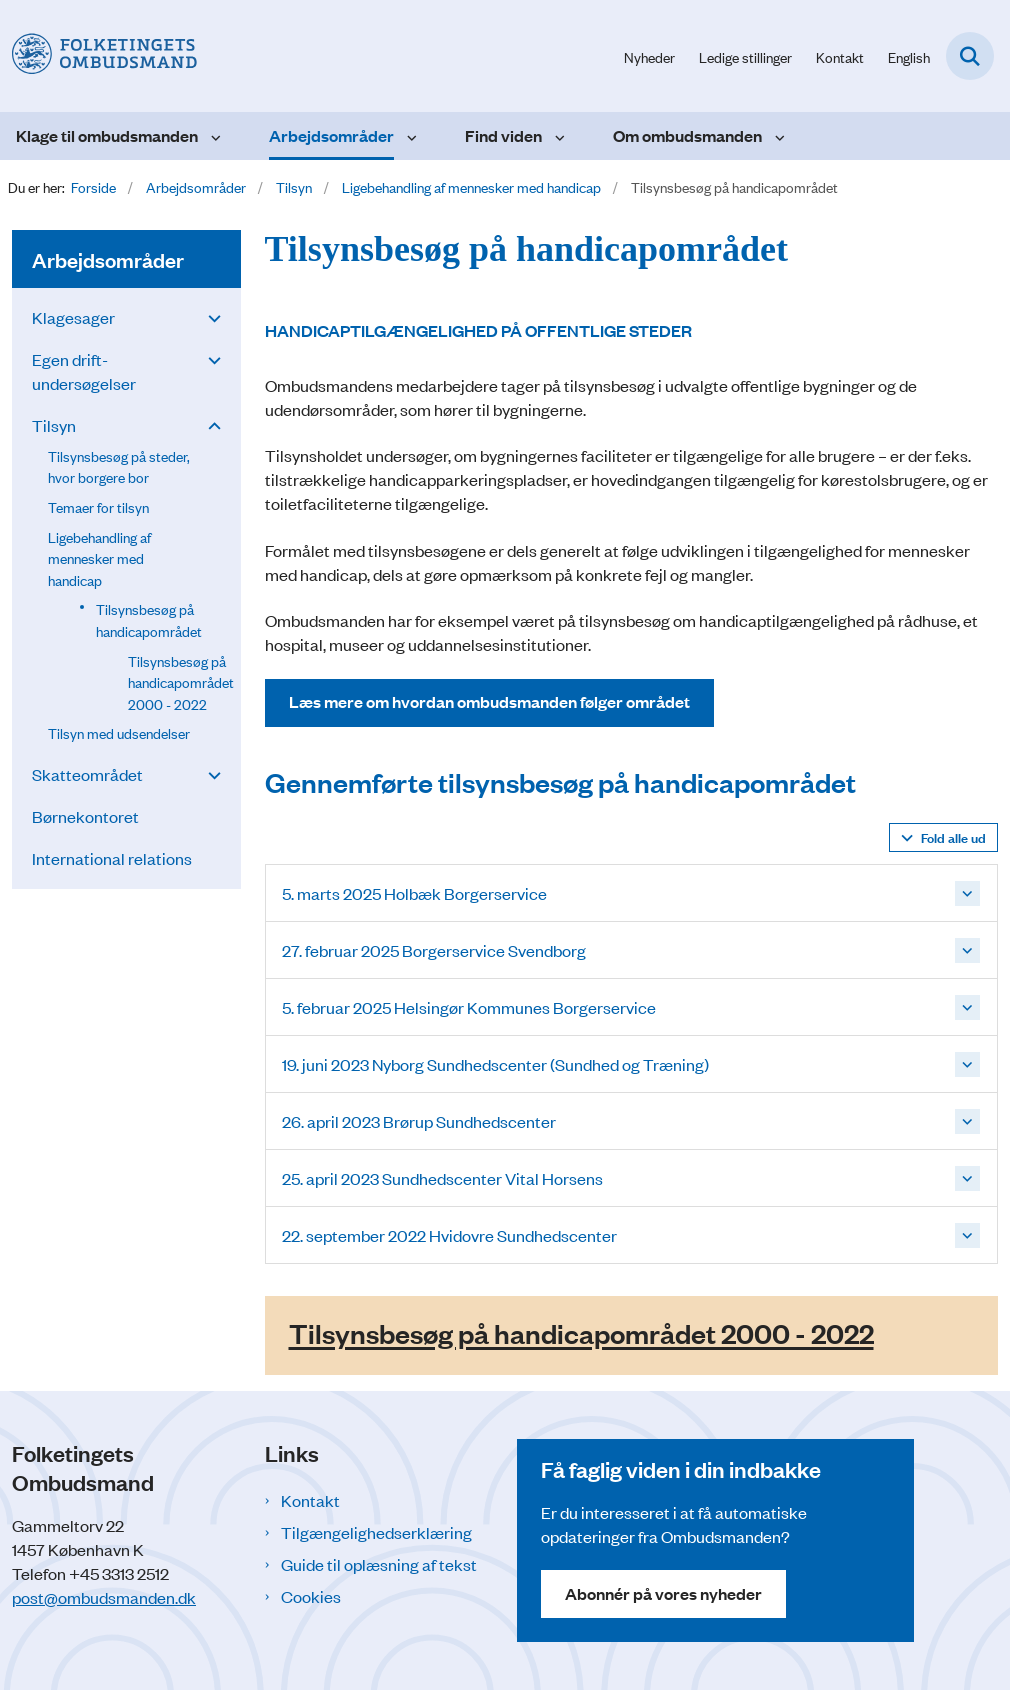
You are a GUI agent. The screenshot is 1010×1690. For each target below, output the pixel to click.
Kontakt (310, 1500)
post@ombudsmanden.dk (104, 1597)
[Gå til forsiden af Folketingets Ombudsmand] (98, 55)
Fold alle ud (953, 836)
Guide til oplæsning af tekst (379, 1564)
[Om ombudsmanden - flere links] (777, 136)
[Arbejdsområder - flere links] (409, 136)
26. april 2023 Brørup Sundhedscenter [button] (419, 1121)
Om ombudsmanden (687, 135)
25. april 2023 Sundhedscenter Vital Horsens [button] (442, 1178)
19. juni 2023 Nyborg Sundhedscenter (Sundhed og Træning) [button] (495, 1064)
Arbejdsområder (331, 135)
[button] (209, 317)
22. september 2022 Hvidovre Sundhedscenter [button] (449, 1235)
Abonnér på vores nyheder (663, 1593)
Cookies (311, 1596)
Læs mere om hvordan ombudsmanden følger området (489, 701)
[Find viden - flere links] (557, 136)
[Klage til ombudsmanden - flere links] (213, 136)
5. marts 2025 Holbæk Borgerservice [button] (414, 893)
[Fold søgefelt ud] (970, 56)
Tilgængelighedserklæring (376, 1532)
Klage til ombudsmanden (107, 135)
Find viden (503, 135)
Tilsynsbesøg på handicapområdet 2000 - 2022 (581, 1333)
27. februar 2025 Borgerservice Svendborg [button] (434, 950)
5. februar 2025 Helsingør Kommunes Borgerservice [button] (469, 1007)
